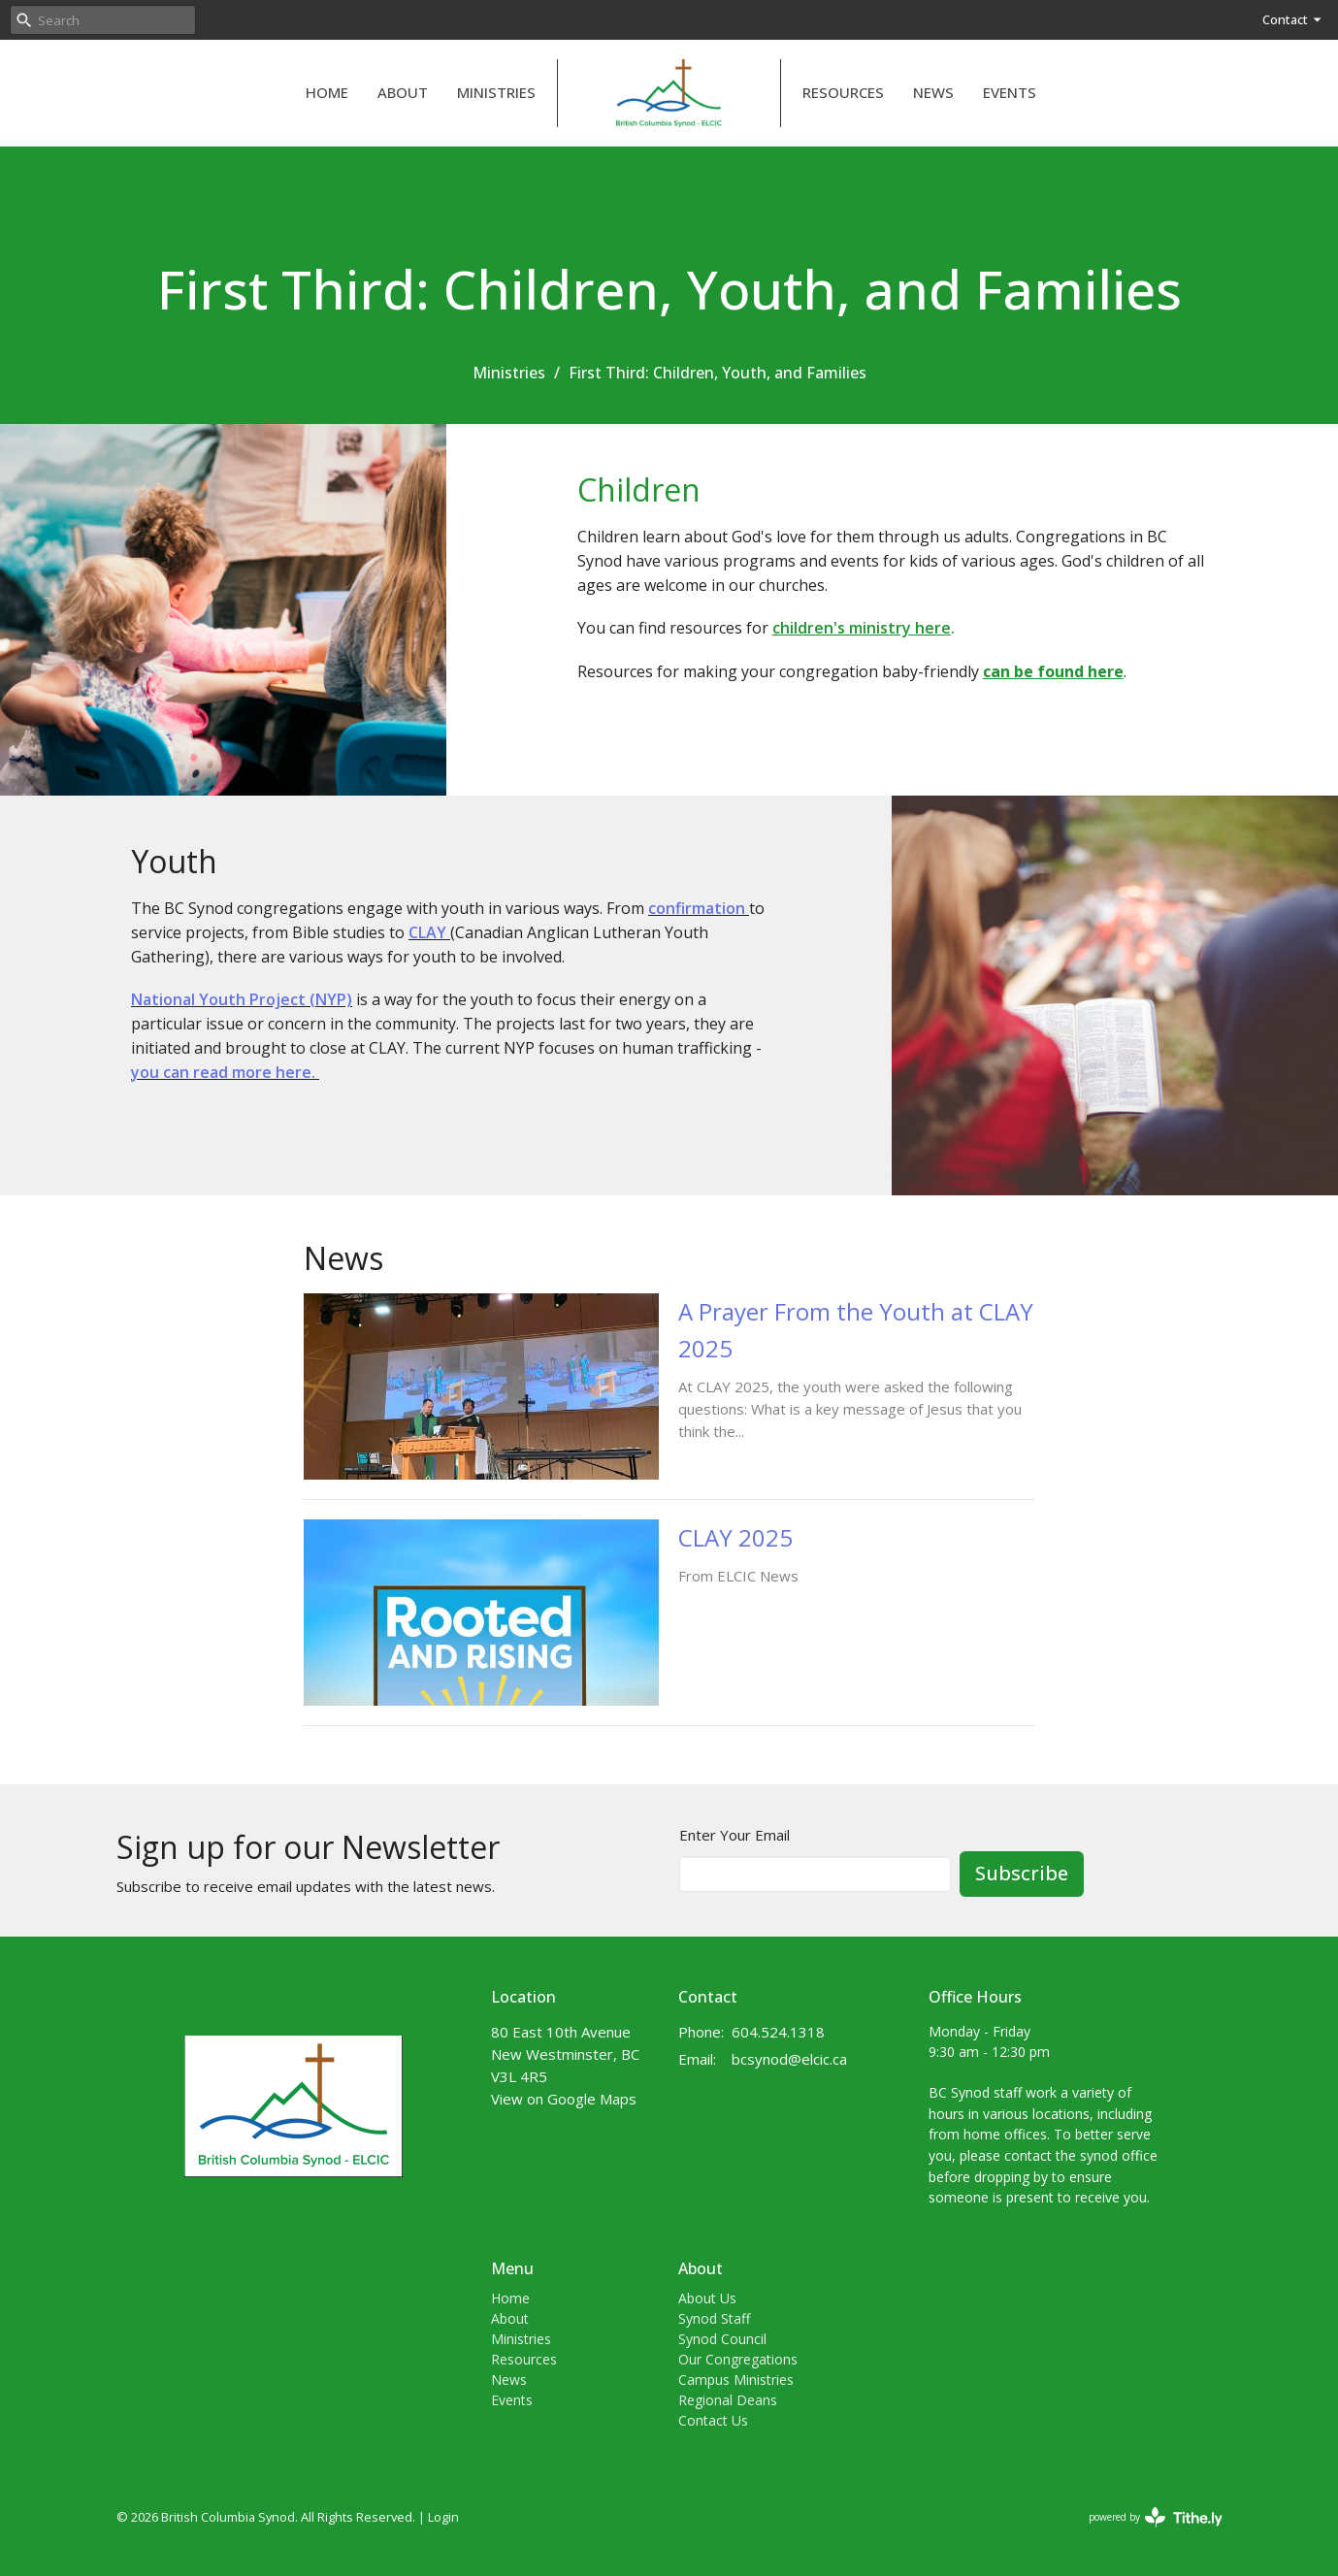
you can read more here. (225, 1072)
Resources (843, 92)
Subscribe (1021, 1873)
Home (327, 92)
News (933, 92)
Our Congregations (738, 2359)
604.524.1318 (778, 2031)
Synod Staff (714, 2318)
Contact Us (713, 2420)
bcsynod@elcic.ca (789, 2059)
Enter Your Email (734, 1834)
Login (443, 2517)
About (402, 92)
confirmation (698, 908)
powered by (1156, 2517)
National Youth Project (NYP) (241, 999)
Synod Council (722, 2339)
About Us (707, 2298)
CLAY (427, 932)
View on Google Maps (563, 2098)
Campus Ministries (736, 2379)
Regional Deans (727, 2400)
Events (1009, 92)
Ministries (496, 92)
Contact (1292, 19)
